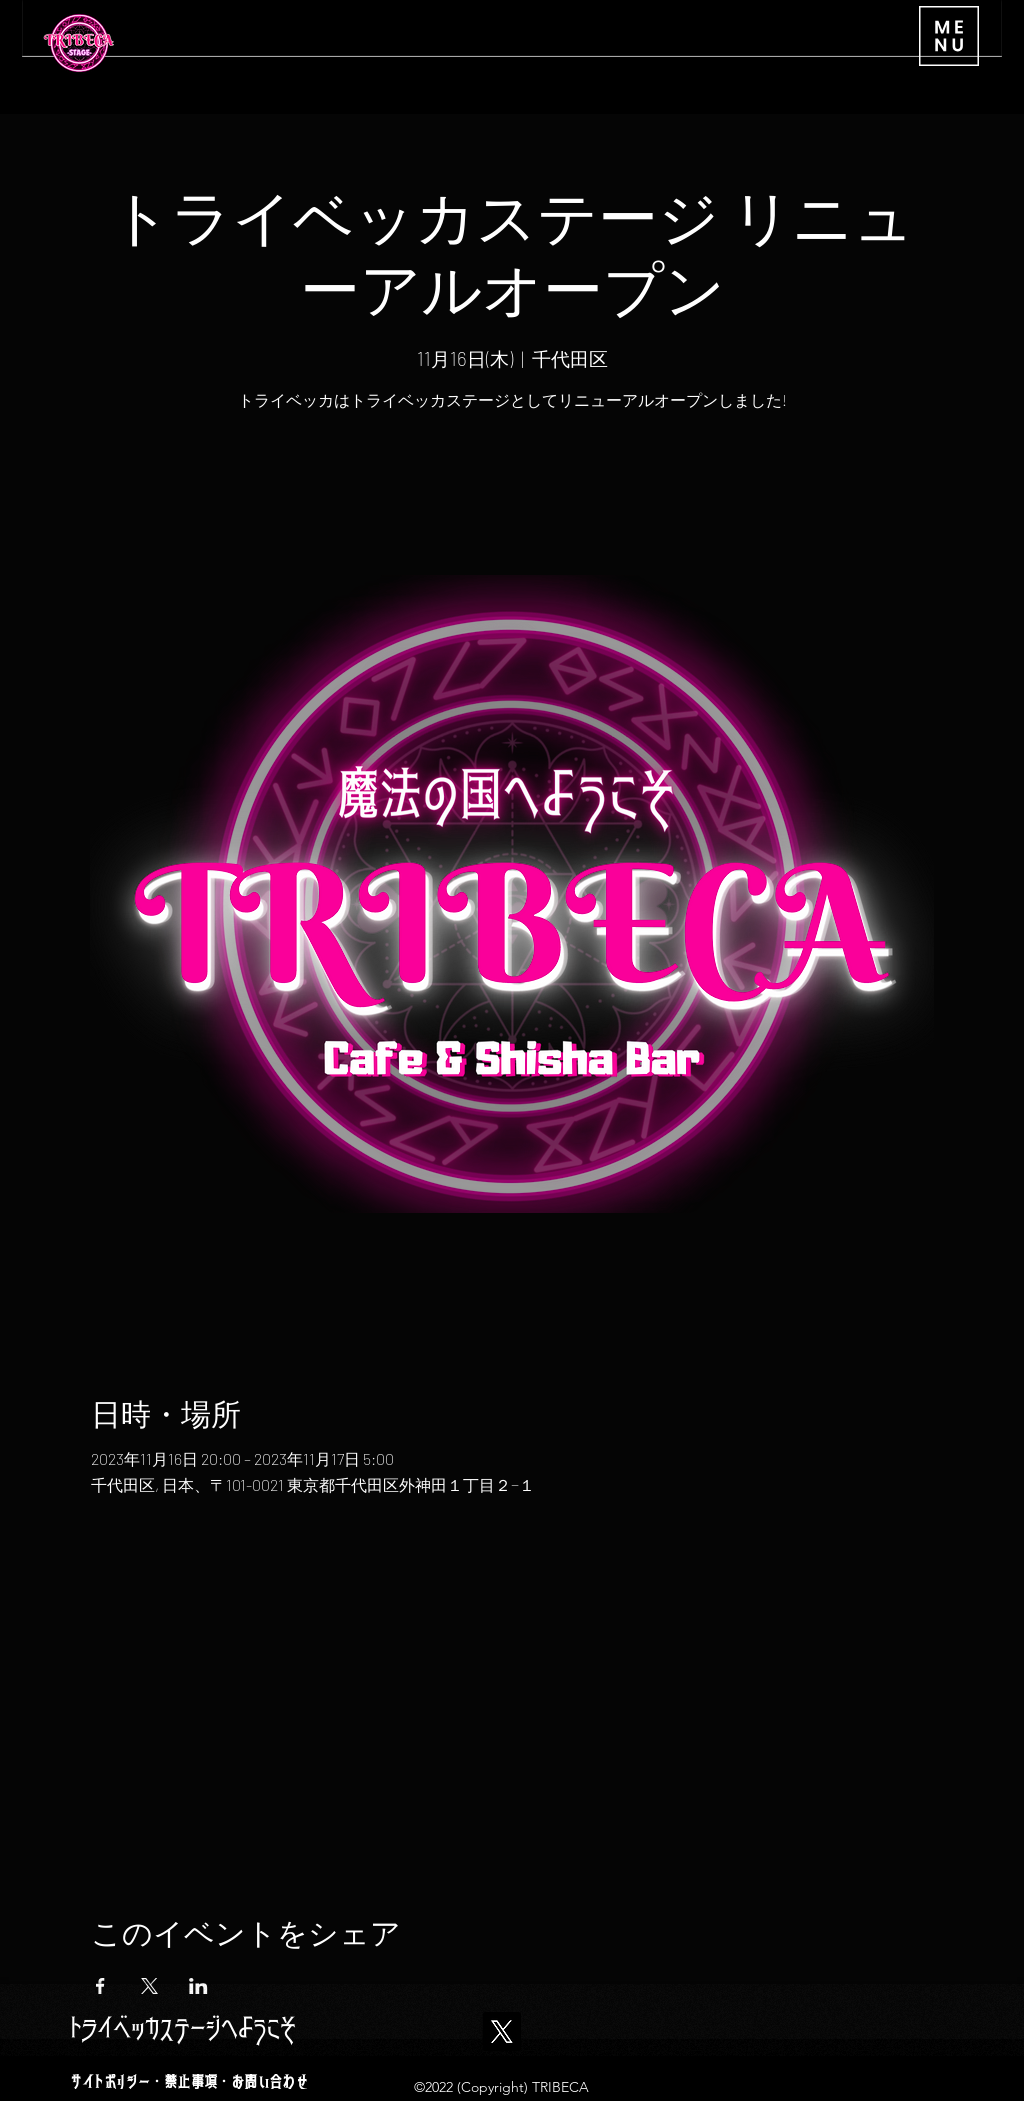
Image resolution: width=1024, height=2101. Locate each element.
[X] (501, 2031)
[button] (949, 36)
